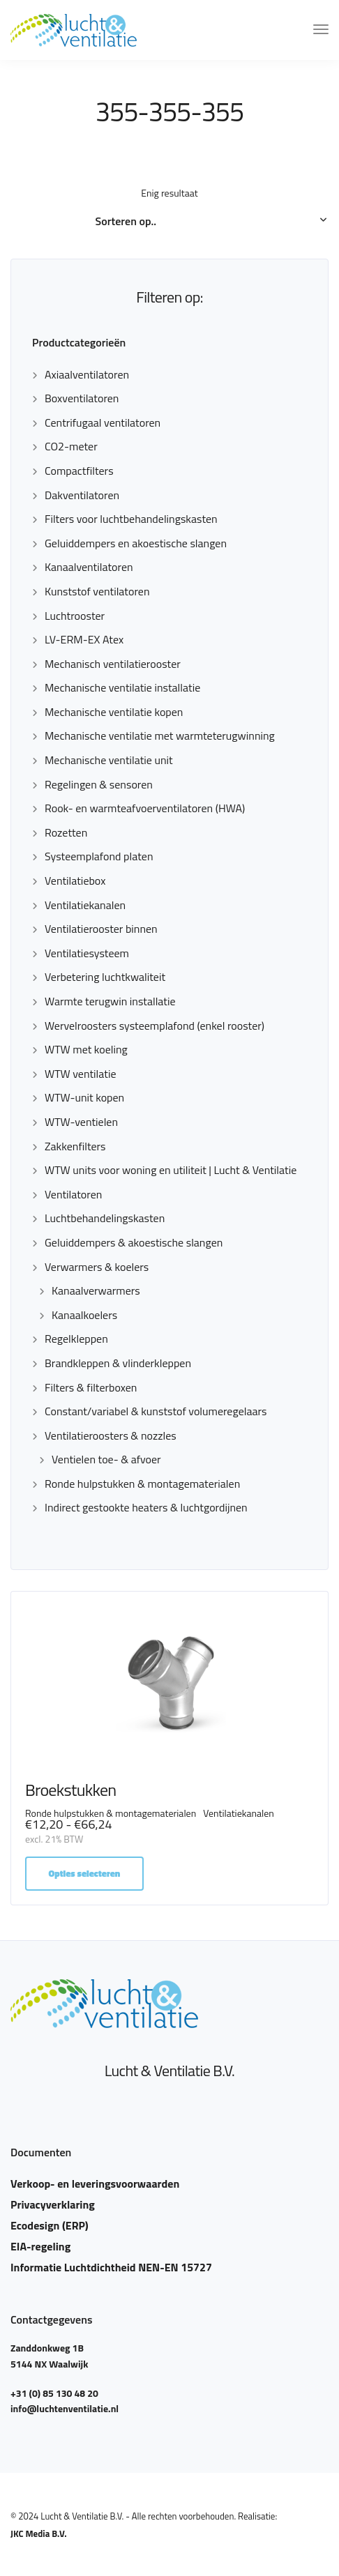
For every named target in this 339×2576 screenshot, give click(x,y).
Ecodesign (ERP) (49, 2225)
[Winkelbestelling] (170, 222)
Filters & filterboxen (91, 1387)
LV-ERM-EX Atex (84, 639)
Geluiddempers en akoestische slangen (136, 543)
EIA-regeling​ (40, 2246)
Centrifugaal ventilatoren (102, 422)
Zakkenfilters (75, 1146)
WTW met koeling (86, 1049)
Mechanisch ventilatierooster (113, 663)
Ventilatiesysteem (87, 953)
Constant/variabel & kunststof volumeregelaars (155, 1411)
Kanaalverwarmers (96, 1290)
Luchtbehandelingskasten (105, 1218)
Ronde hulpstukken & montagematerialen (142, 1483)
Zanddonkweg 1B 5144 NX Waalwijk (49, 2355)
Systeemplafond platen (99, 856)
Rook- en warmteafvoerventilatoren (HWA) (145, 808)
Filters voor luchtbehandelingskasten (131, 518)
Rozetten (66, 832)
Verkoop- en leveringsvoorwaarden (94, 2183)
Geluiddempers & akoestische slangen (134, 1242)
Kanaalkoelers (84, 1314)
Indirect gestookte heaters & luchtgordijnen (146, 1507)
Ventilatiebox (75, 880)
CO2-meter (71, 446)
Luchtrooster (75, 615)
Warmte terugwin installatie (110, 1001)
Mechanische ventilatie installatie (122, 687)
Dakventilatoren (82, 495)
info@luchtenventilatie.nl (64, 2408)
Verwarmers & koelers (97, 1266)
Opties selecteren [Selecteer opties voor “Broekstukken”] (85, 1873)
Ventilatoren (73, 1194)
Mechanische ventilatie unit (109, 760)
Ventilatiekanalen (85, 905)
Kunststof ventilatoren (97, 591)
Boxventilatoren (82, 398)
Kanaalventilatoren (89, 566)
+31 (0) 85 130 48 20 (54, 2393)
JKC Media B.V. (38, 2533)
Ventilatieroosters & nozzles (110, 1435)
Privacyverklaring (52, 2204)
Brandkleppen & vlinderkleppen (118, 1363)
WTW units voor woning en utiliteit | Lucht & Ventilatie (170, 1169)
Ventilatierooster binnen (101, 928)
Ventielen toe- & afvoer (106, 1459)
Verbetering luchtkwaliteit (105, 976)
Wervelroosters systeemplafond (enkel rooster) (154, 1025)
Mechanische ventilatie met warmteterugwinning (160, 735)
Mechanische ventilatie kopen (114, 711)
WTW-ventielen (81, 1121)
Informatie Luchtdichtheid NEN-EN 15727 (111, 2267)
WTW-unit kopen (84, 1097)
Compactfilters (79, 470)
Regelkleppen (76, 1338)
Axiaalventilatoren (87, 374)
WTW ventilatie (80, 1073)
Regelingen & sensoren (99, 784)
